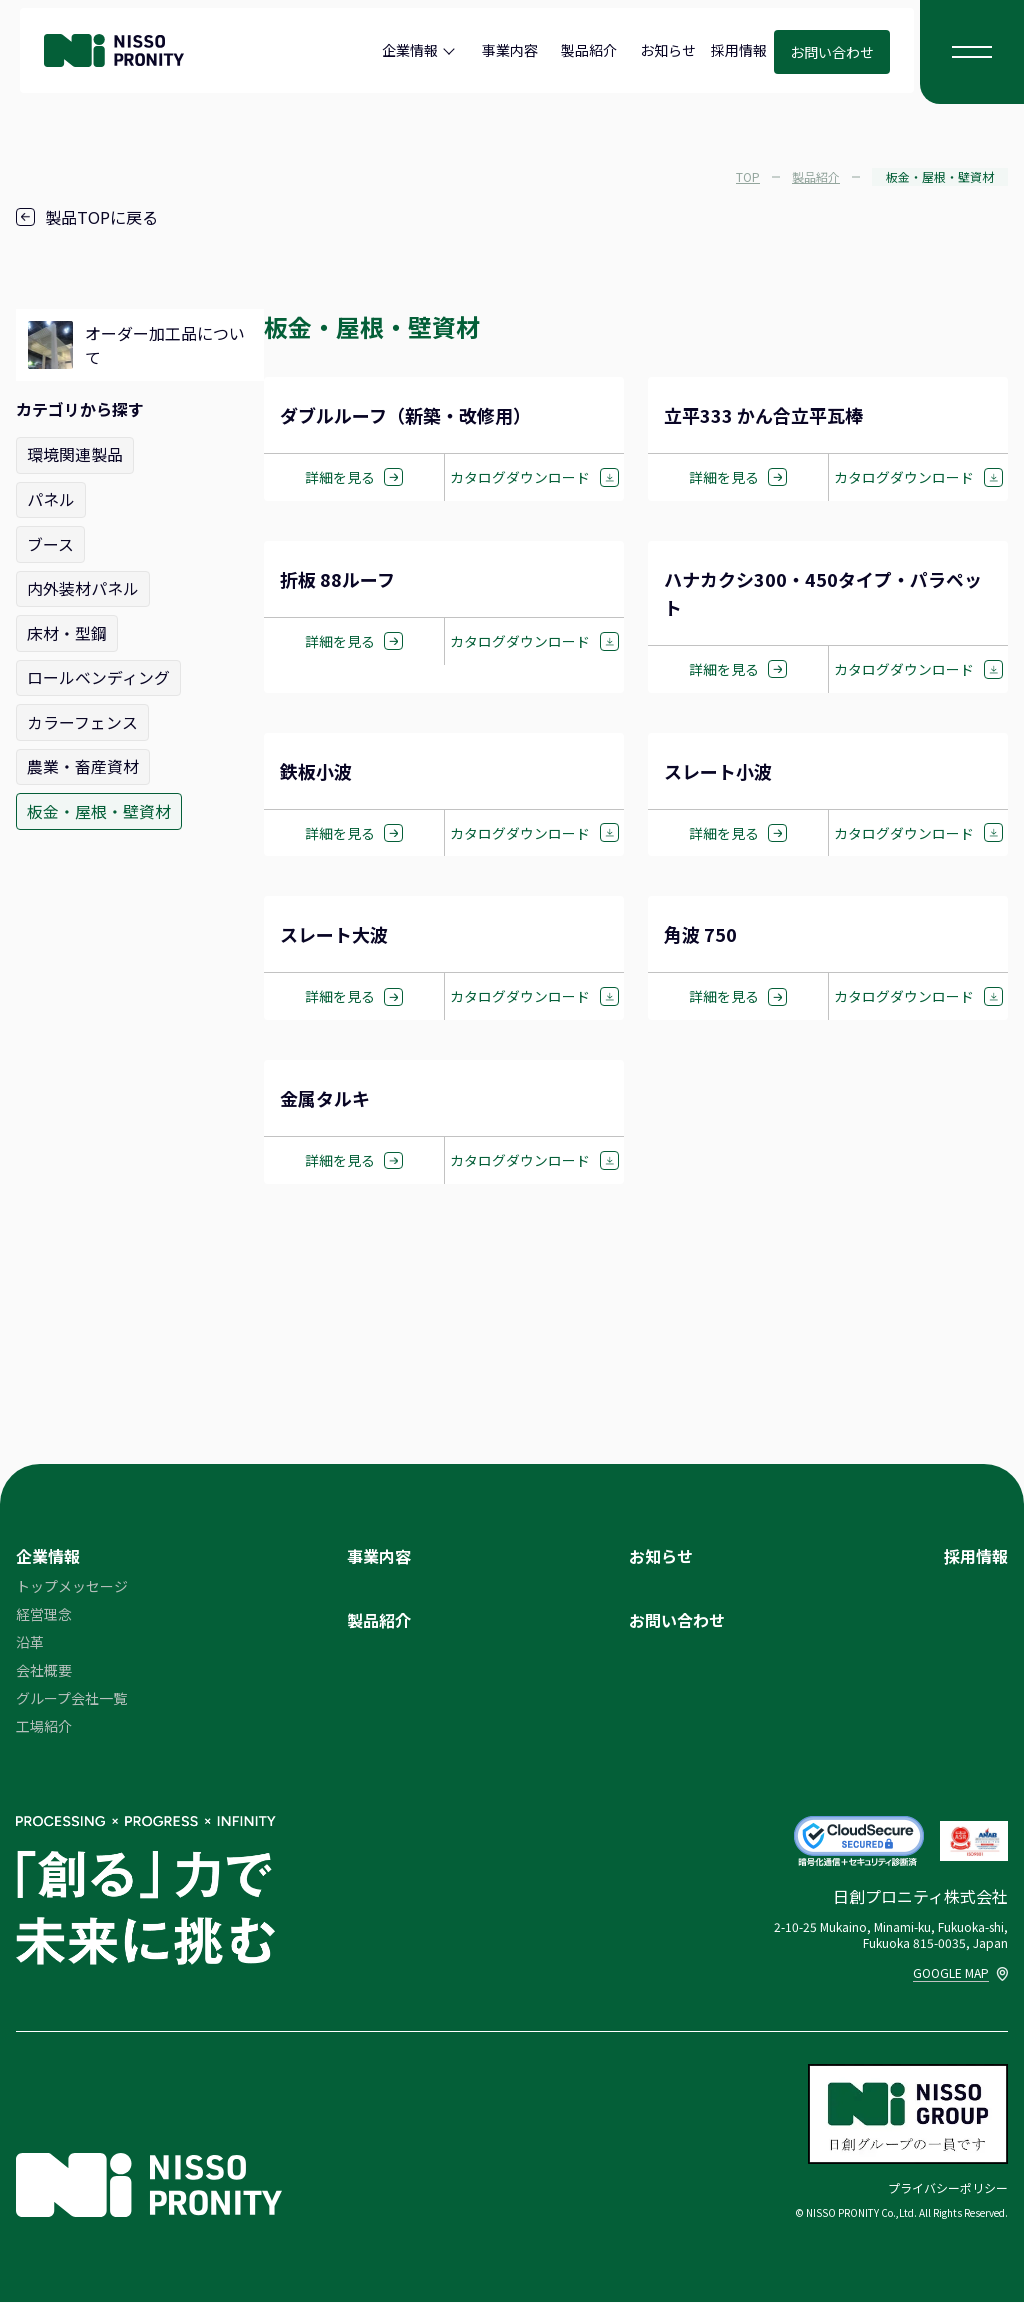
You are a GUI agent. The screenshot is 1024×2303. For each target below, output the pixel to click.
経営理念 (44, 1615)
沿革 (30, 1643)
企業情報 (410, 50)
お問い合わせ (832, 52)
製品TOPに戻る (87, 217)
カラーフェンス (82, 719)
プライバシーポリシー (948, 2188)
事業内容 (510, 50)
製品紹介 (589, 50)
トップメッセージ (72, 1587)
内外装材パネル (83, 587)
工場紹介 (44, 1727)
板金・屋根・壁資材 (99, 807)
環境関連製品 (75, 455)
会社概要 (44, 1671)
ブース (50, 543)
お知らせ (668, 50)
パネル (51, 499)
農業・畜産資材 (83, 763)
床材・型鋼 (67, 631)
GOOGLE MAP (960, 1973)
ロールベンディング (98, 675)
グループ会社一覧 (71, 1699)
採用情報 (739, 50)
